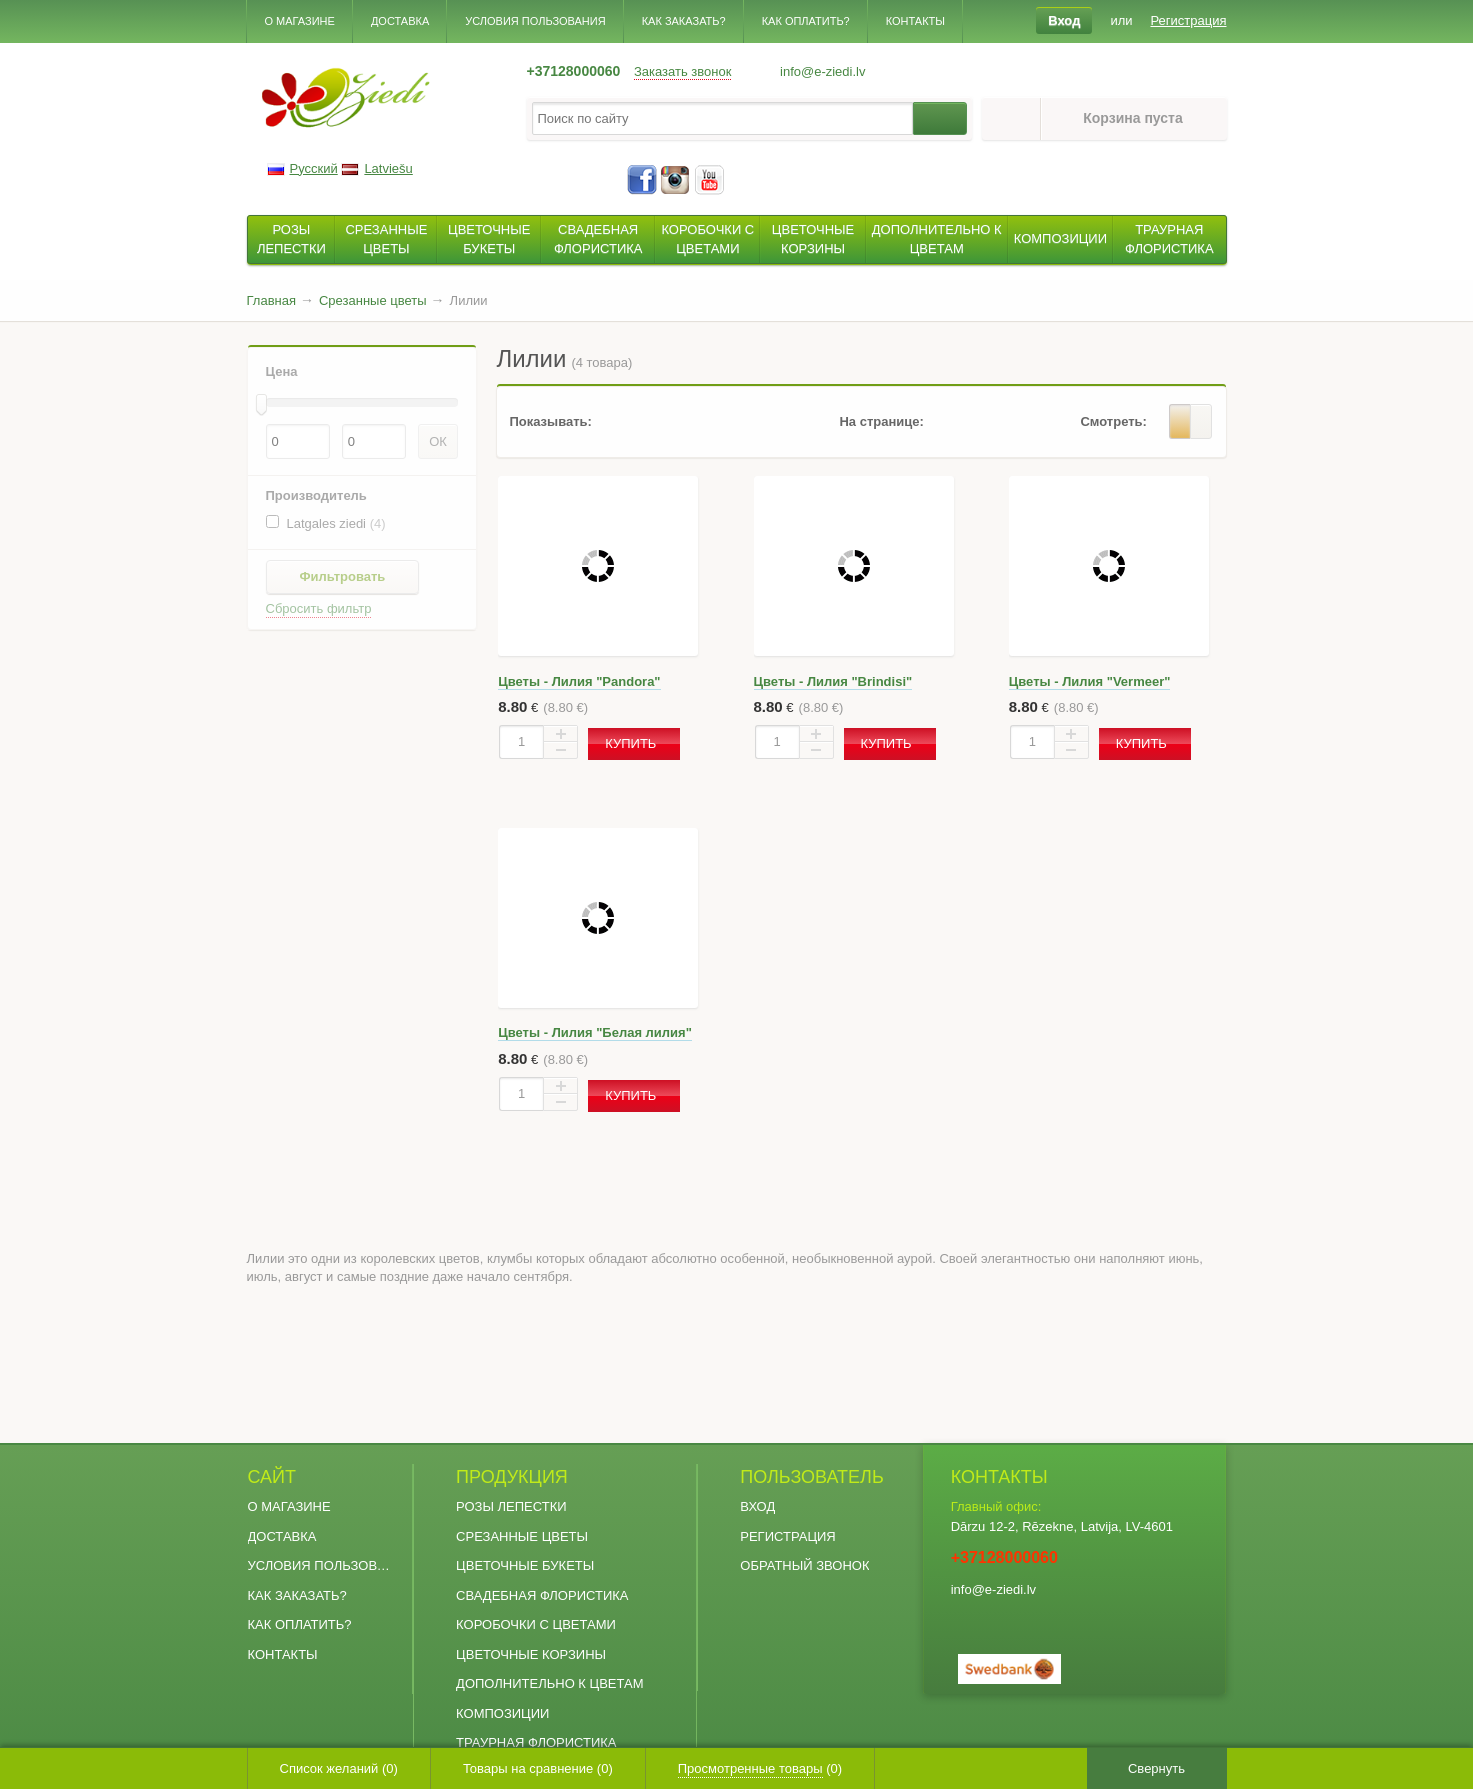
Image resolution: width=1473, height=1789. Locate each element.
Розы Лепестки (511, 1506)
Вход (757, 1506)
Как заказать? (684, 21)
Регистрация (787, 1536)
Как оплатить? (806, 21)
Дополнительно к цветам (549, 1683)
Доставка (400, 21)
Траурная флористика (536, 1742)
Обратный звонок (804, 1565)
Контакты (915, 21)
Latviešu (376, 168)
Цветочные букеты (525, 1565)
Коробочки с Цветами (536, 1624)
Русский (302, 168)
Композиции (502, 1713)
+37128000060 (574, 71)
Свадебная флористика (542, 1595)
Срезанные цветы (522, 1536)
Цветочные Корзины (531, 1654)
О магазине (300, 21)
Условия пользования (535, 21)
